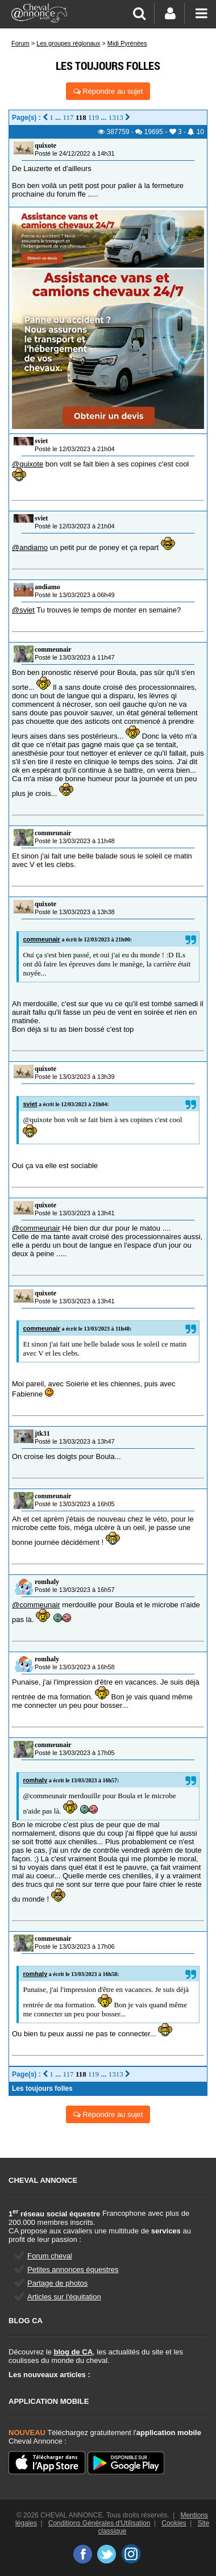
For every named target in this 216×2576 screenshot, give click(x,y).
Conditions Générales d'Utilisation (99, 2523)
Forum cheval (49, 2256)
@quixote (27, 464)
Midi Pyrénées (127, 43)
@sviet (23, 610)
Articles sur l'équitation (64, 2296)
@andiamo (30, 547)
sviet (41, 441)
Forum (20, 43)
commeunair (53, 649)
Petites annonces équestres (72, 2269)
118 (81, 117)
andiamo (47, 587)
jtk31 (42, 1433)
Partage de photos (57, 2283)
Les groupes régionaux (68, 43)
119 (93, 117)
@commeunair (36, 1228)
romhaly (47, 1582)
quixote (45, 145)
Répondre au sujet (108, 91)
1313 (116, 117)
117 (68, 117)
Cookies (173, 2523)
